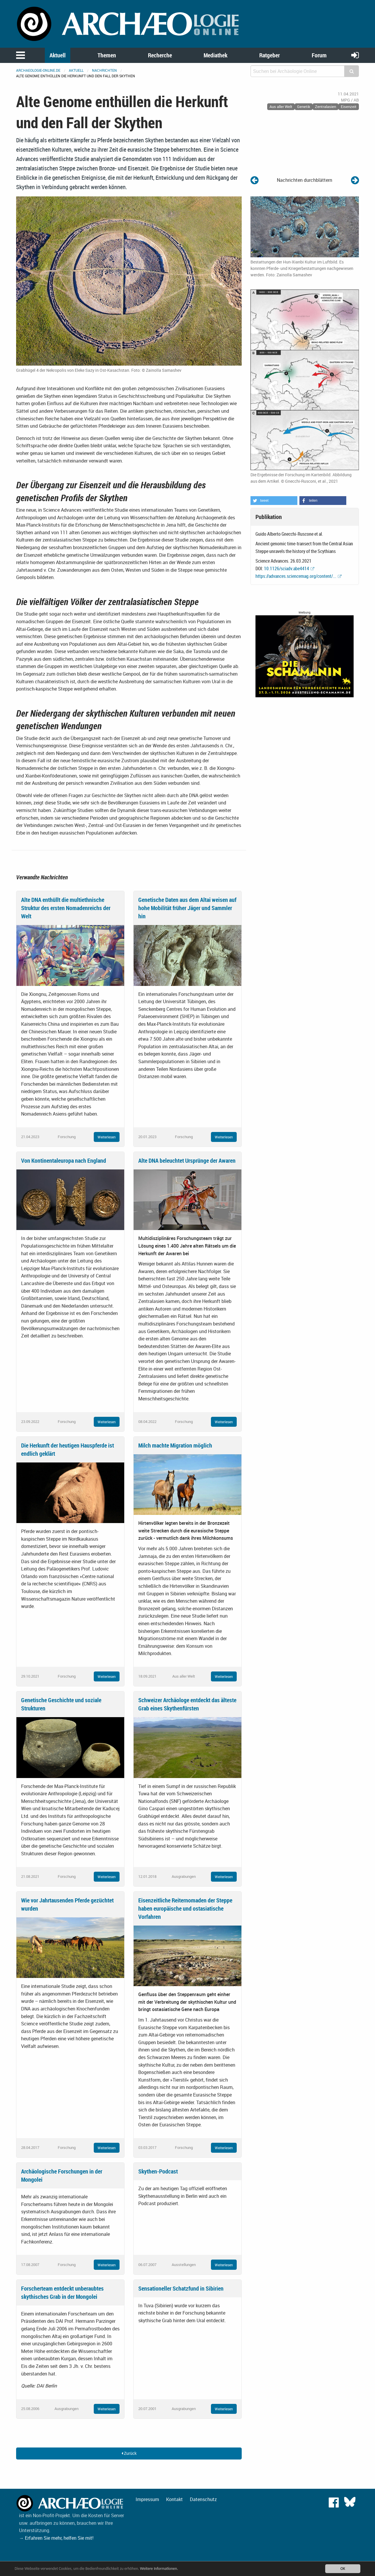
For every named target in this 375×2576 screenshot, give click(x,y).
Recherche (160, 55)
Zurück (129, 2453)
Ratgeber (269, 55)
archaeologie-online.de (38, 70)
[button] (273, 500)
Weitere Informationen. (159, 2568)
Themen (107, 55)
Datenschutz (203, 2499)
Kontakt (174, 2499)
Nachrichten (104, 70)
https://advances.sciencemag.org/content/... (295, 576)
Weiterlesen (107, 1137)
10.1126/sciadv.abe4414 (286, 568)
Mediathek (215, 55)
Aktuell (58, 55)
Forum (319, 55)
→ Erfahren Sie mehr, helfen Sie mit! (56, 2538)
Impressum (147, 2499)
